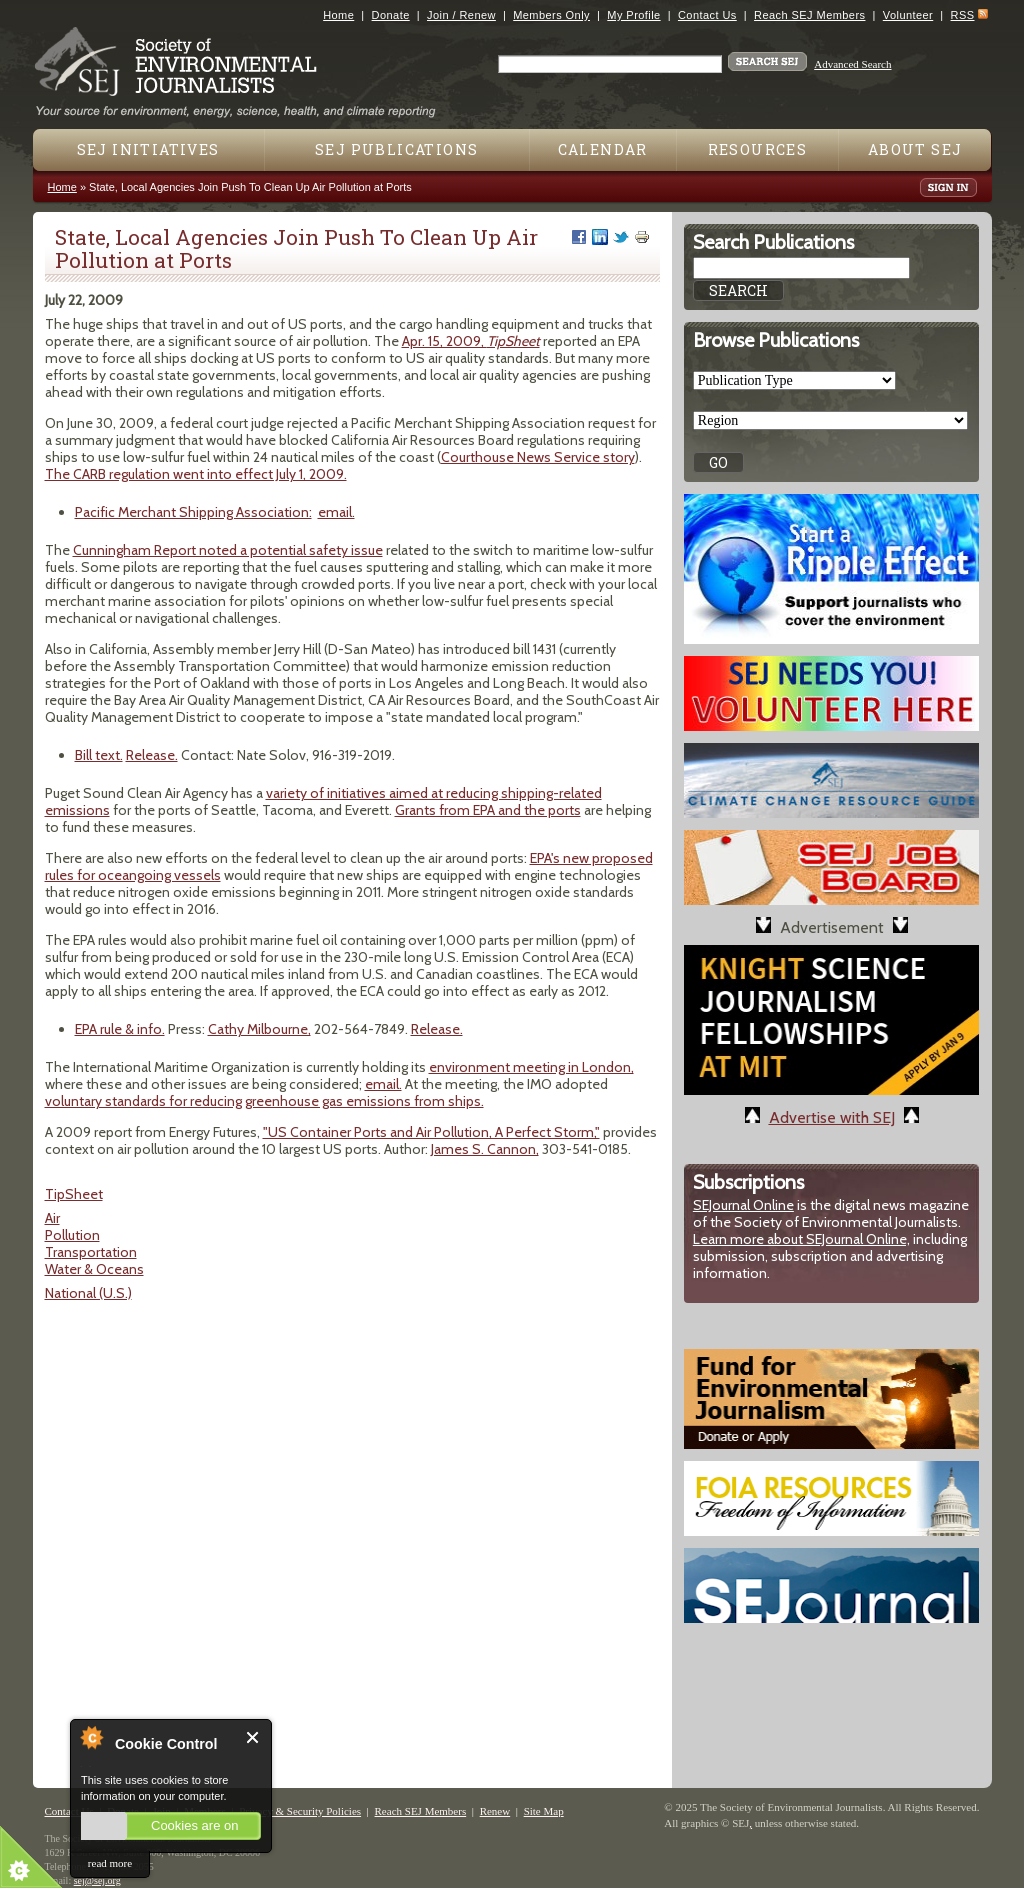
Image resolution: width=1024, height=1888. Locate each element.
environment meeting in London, (531, 1067)
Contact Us (707, 15)
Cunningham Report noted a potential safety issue (228, 550)
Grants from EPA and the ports (488, 810)
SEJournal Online (743, 1205)
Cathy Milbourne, (259, 1029)
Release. (152, 755)
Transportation (91, 1252)
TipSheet (74, 1194)
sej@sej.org (97, 1880)
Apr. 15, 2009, (471, 341)
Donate (391, 15)
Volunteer (908, 15)
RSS (963, 15)
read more (110, 1863)
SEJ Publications (396, 149)
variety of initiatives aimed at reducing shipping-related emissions (323, 801)
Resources (758, 149)
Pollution (72, 1235)
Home (338, 15)
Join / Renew (461, 15)
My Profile (633, 15)
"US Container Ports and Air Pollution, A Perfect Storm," (431, 1132)
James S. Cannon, (485, 1149)
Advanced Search (852, 64)
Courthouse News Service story (538, 457)
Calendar (603, 149)
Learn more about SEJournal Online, (801, 1239)
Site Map (544, 1811)
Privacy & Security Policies (300, 1811)
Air (52, 1218)
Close (253, 1737)
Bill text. (99, 755)
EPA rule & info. (120, 1029)
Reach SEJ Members (809, 15)
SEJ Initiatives (148, 149)
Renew (495, 1811)
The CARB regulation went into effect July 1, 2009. (196, 474)
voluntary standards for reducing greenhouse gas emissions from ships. (264, 1101)
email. (336, 512)
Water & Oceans (94, 1269)
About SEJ (915, 149)
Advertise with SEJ (832, 1117)
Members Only (551, 15)
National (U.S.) (88, 1293)
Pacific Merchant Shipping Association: (193, 512)
